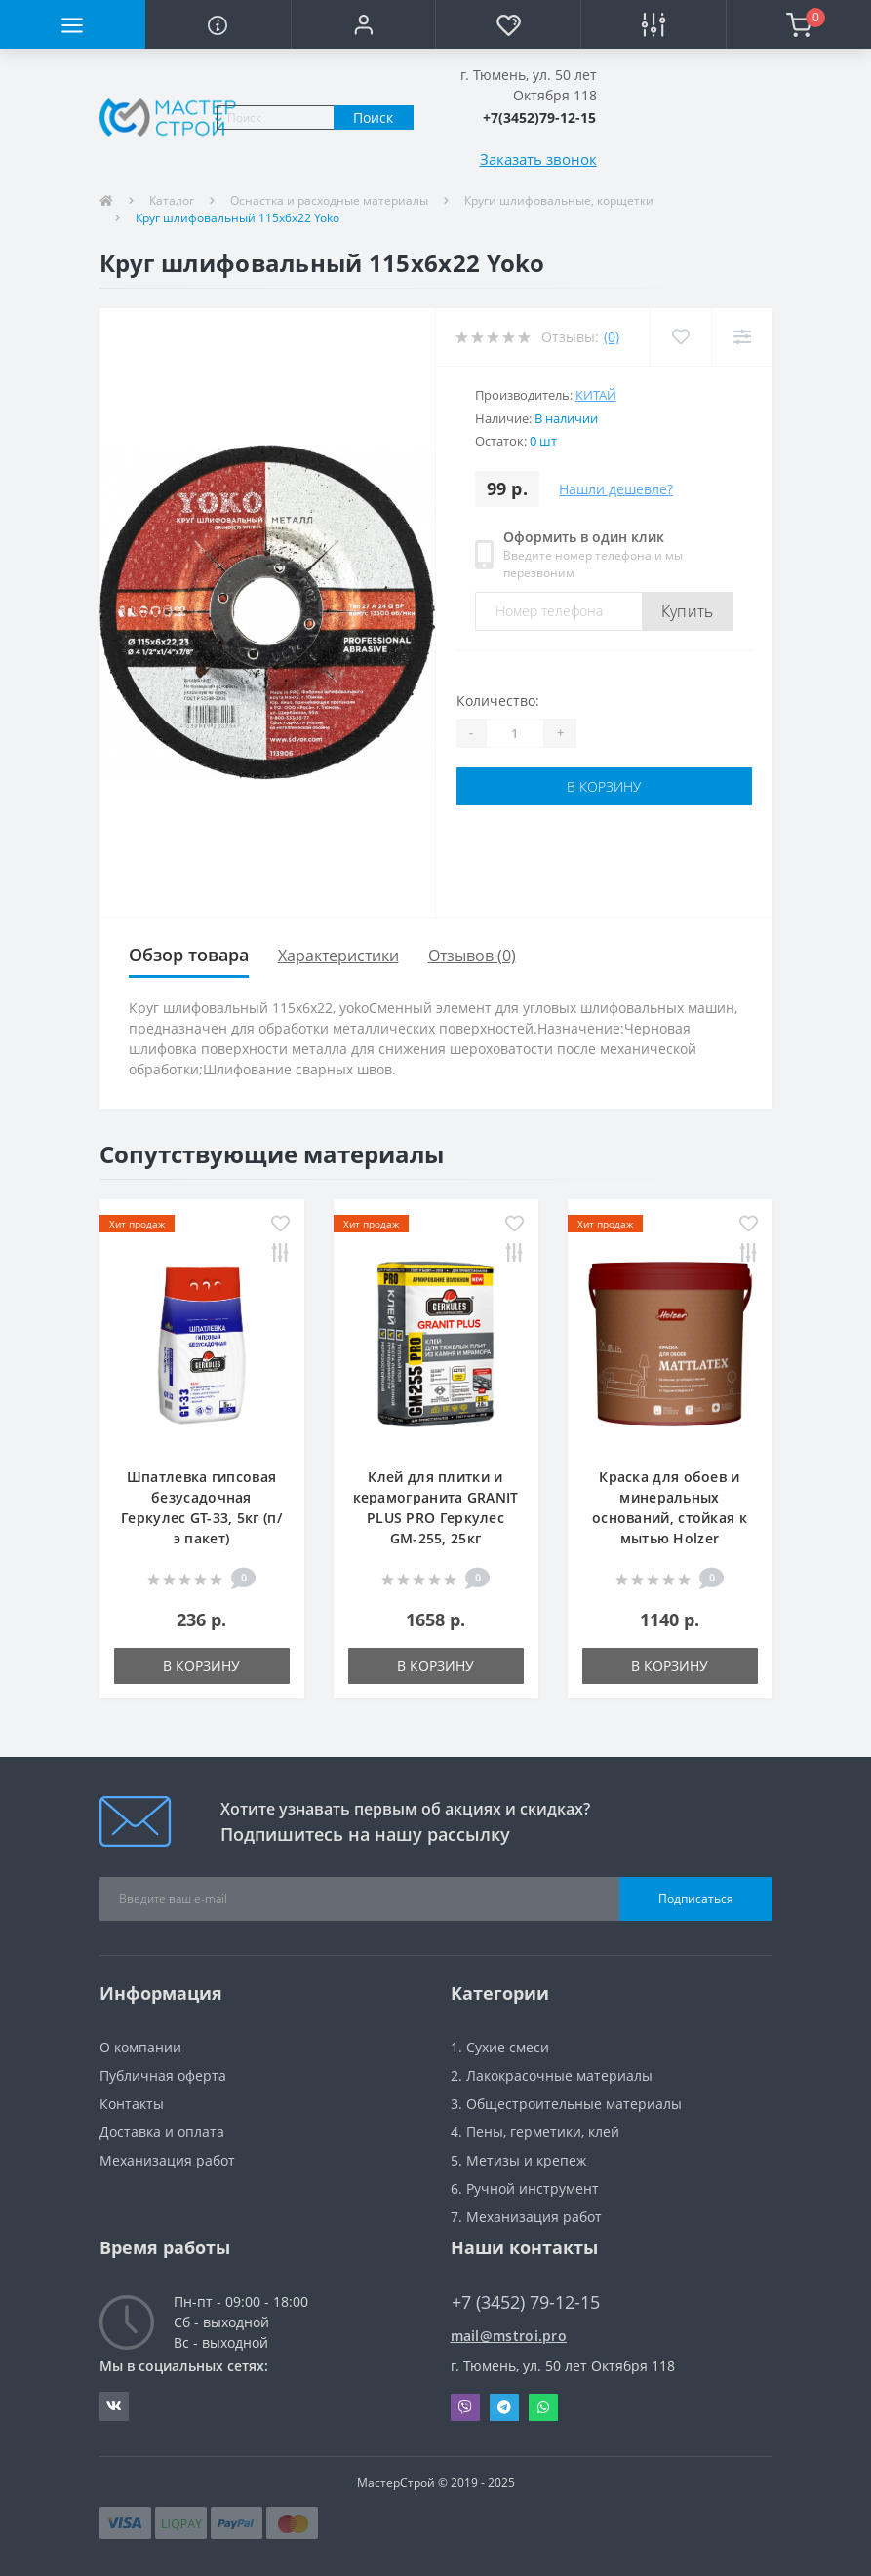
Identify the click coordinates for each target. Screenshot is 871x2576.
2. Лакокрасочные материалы (552, 2075)
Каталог (171, 200)
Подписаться (695, 1899)
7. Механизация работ (526, 2216)
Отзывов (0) (472, 955)
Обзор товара (189, 954)
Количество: (497, 700)
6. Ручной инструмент (525, 2188)
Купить (687, 611)
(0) (611, 337)
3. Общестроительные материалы (566, 2103)
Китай (595, 395)
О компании (140, 2047)
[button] (363, 24)
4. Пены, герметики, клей (535, 2132)
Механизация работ (167, 2160)
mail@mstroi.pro (509, 2335)
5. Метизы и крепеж (518, 2160)
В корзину (604, 786)
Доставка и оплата (161, 2132)
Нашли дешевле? (616, 489)
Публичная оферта (162, 2075)
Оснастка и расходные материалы (329, 200)
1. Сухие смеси (500, 2047)
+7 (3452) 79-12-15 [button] (526, 2302)
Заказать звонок (538, 159)
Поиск (373, 117)
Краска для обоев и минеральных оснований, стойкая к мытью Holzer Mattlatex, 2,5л (669, 1517)
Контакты (131, 2103)
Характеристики (338, 955)
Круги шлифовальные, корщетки (558, 200)
